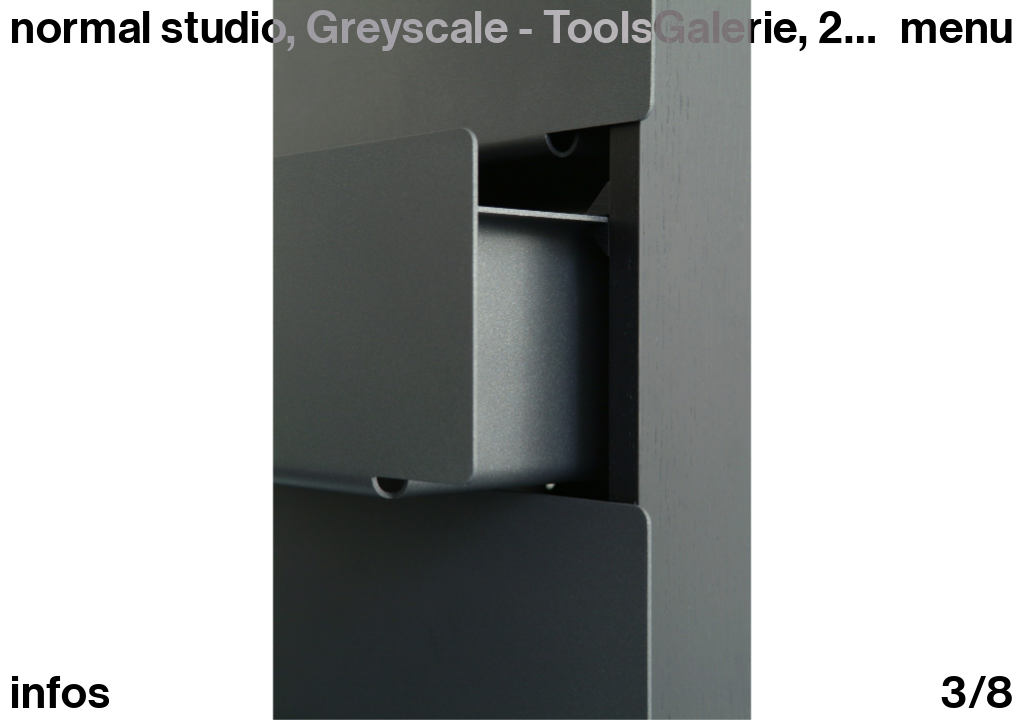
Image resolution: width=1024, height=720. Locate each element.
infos (60, 693)
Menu (957, 28)
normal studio (148, 28)
